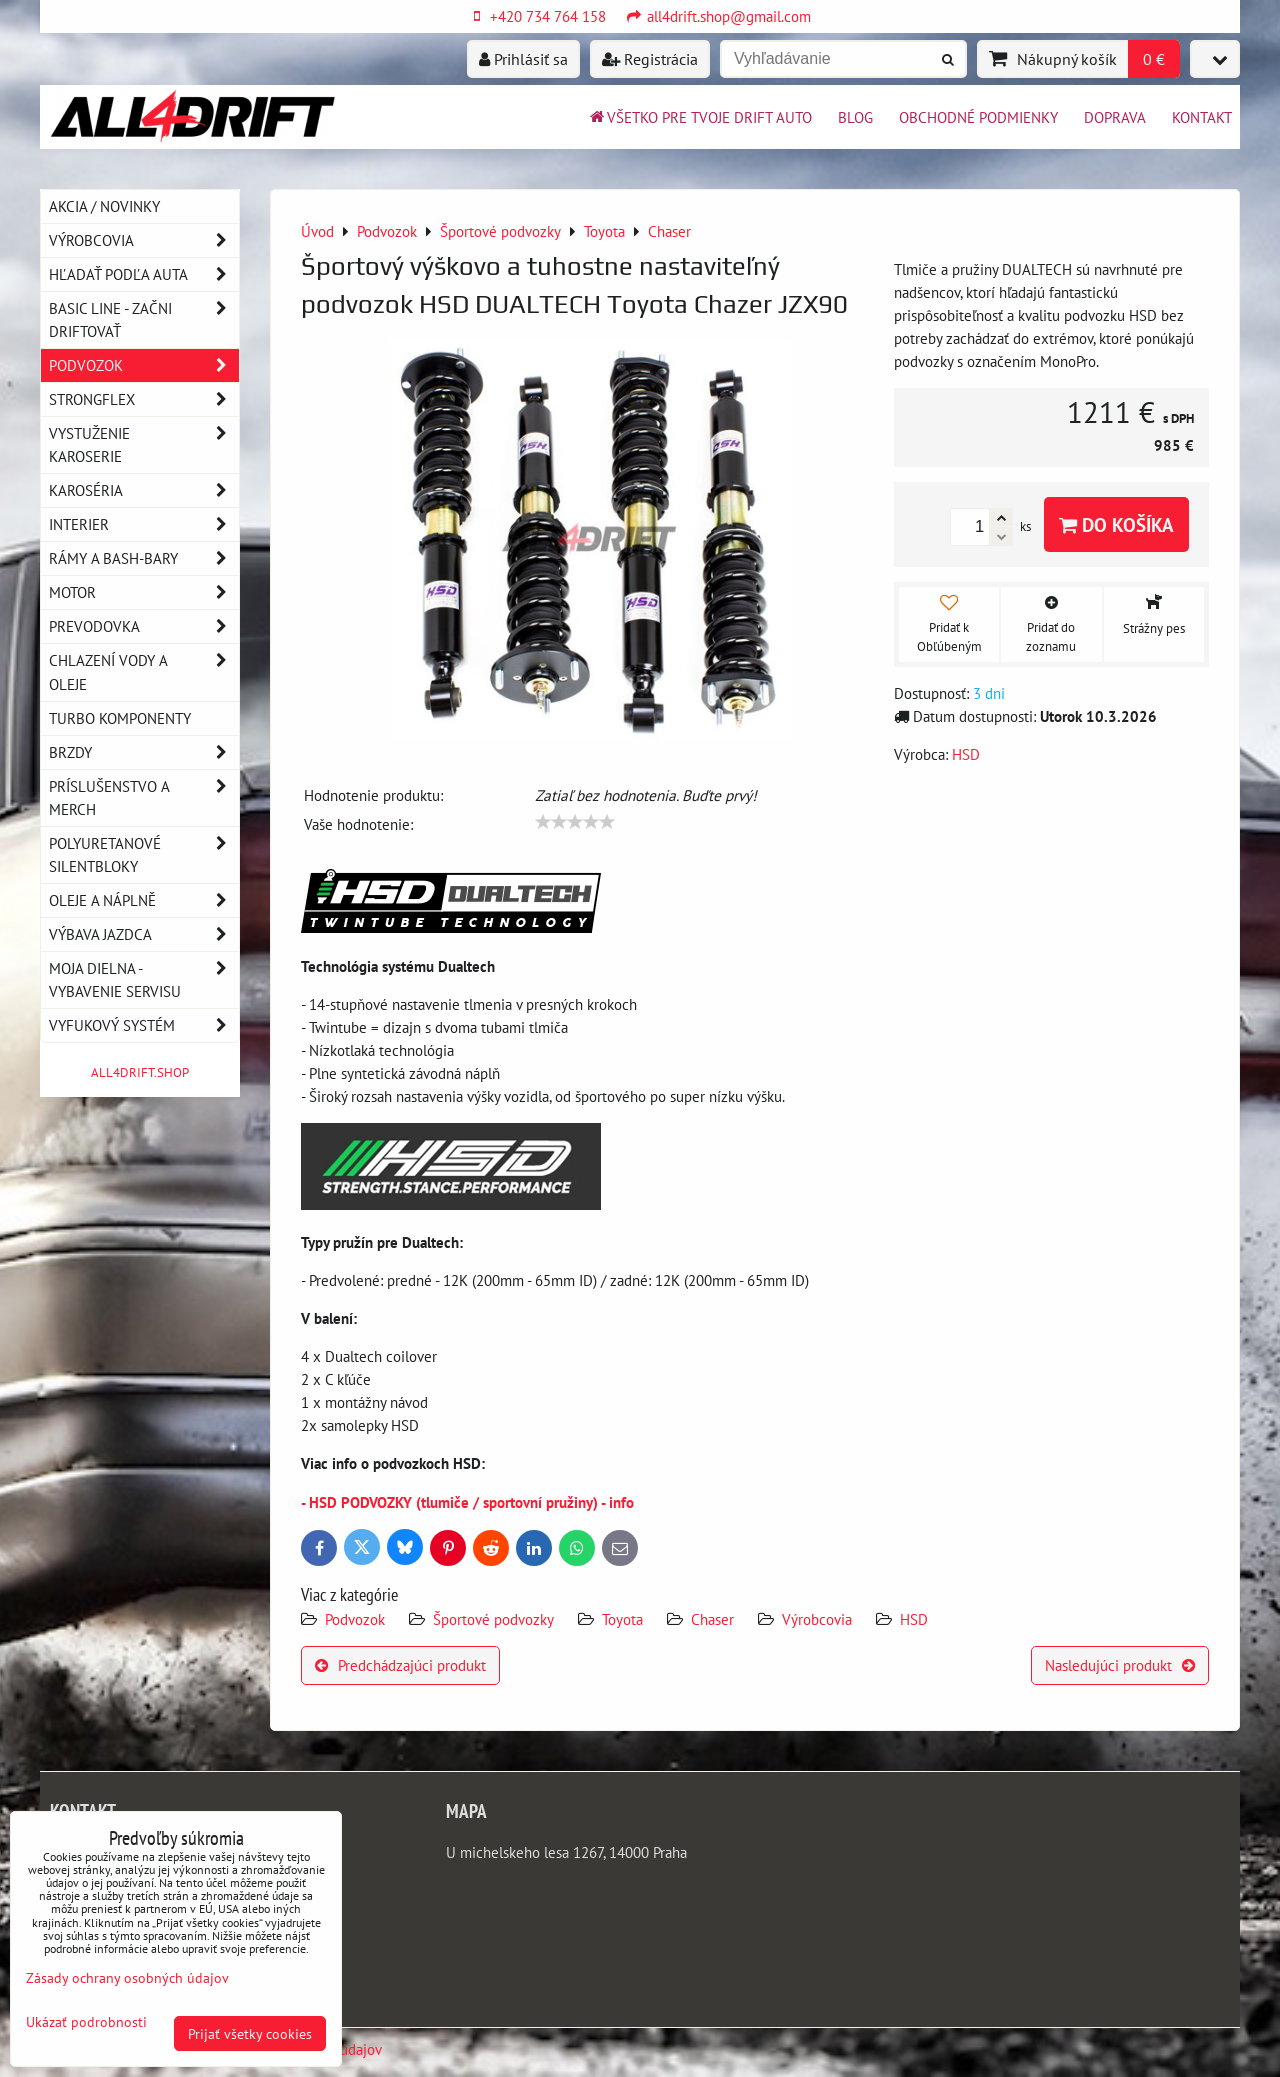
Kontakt (1202, 117)
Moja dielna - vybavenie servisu (144, 980)
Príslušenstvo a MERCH (144, 798)
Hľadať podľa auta (144, 274)
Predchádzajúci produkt (400, 1665)
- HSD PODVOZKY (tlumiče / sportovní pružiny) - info (467, 1502)
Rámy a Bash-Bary (144, 558)
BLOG (855, 117)
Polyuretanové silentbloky (144, 855)
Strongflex (144, 399)
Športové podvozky (493, 1619)
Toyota (622, 1619)
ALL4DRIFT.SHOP (140, 1072)
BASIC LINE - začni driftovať (144, 320)
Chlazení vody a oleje (144, 672)
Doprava (1115, 117)
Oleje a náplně (144, 900)
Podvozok (357, 1619)
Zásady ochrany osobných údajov (127, 1977)
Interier (144, 524)
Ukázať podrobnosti (86, 2022)
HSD (914, 1619)
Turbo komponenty (120, 718)
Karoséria (144, 490)
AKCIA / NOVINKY (104, 206)
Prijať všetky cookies (250, 2033)
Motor (144, 592)
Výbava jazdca (144, 934)
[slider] (575, 822)
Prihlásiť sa (523, 59)
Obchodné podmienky (978, 117)
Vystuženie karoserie (144, 445)
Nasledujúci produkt (1120, 1665)
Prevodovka (144, 626)
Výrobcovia (817, 1619)
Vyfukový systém (144, 1025)
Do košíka (1116, 524)
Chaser (712, 1619)
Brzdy (144, 752)
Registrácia (650, 59)
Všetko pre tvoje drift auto (699, 117)
